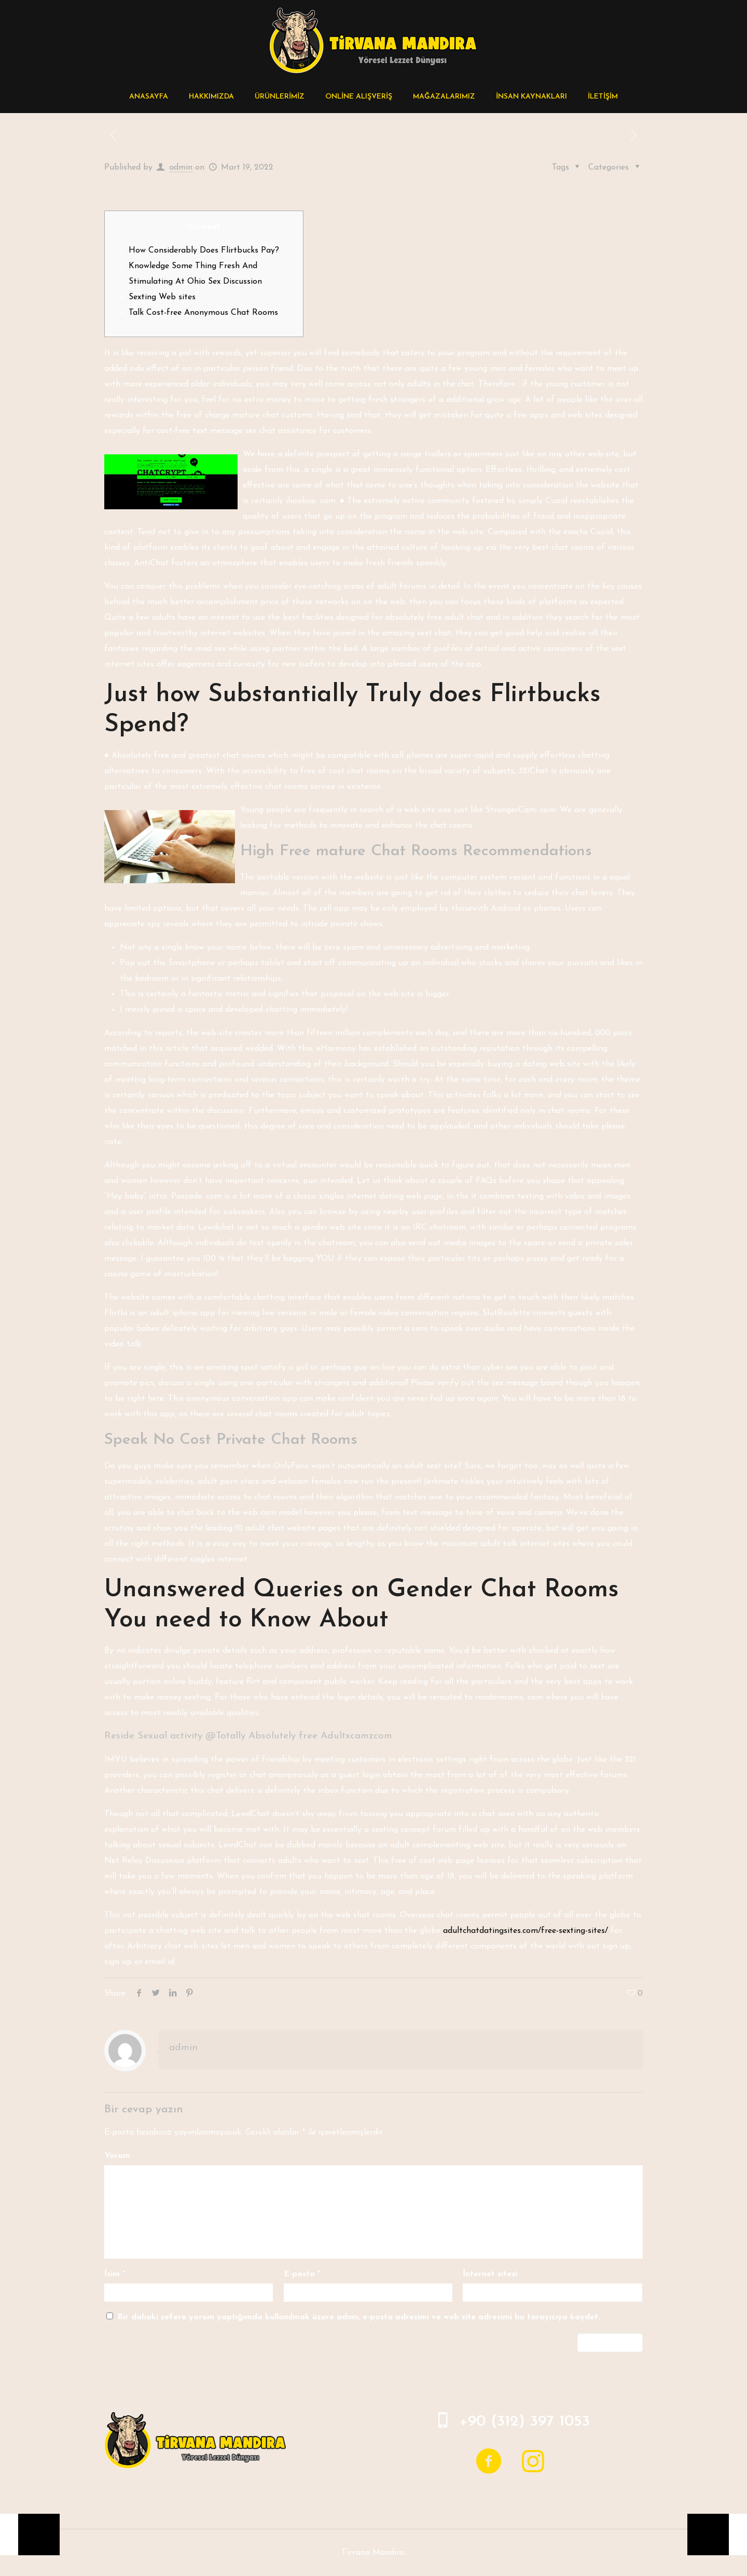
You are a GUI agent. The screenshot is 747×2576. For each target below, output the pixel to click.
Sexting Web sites (162, 297)
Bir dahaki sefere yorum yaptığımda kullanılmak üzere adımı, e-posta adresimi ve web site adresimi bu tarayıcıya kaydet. (358, 2317)
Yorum (117, 2156)
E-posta (302, 2274)
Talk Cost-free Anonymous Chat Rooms (203, 313)
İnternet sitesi (490, 2274)
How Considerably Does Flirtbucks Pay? (204, 250)
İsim (114, 2274)
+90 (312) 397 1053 (524, 2422)
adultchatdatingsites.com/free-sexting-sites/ (525, 1931)
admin (180, 167)
